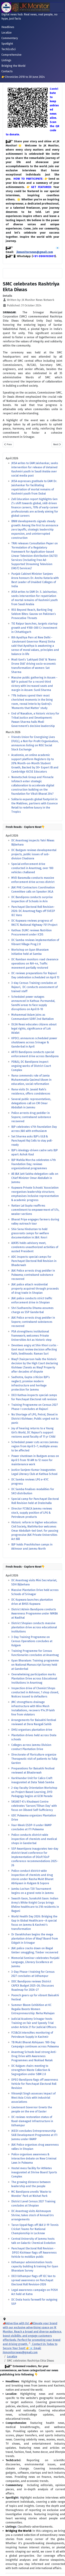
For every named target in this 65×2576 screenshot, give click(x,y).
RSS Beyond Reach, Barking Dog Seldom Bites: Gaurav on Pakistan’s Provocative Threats (33, 614)
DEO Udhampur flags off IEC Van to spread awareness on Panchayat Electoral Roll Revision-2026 (33, 2280)
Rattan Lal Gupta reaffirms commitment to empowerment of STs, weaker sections (35, 1210)
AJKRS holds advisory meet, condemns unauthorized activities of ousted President (34, 1247)
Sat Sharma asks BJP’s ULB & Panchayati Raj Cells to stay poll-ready (32, 1140)
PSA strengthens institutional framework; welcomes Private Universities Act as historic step (31, 1335)
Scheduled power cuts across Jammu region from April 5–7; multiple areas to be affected (34, 1446)
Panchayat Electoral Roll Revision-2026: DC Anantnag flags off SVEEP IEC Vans (33, 911)
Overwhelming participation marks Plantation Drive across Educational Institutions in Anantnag (34, 1678)
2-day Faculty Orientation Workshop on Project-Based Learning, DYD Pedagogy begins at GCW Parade (34, 1792)
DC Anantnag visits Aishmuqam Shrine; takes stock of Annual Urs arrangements (32, 2215)
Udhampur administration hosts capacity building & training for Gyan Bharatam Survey (34, 2266)
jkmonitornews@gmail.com (34, 252)
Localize (6, 32)
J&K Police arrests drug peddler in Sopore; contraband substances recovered (33, 1322)
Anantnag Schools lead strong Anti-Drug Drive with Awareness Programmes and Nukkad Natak (34, 2056)
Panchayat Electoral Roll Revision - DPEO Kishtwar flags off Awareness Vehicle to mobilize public (34, 2252)
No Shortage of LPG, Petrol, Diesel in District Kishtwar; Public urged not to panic (34, 1418)
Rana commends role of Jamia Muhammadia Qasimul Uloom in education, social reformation (31, 1080)
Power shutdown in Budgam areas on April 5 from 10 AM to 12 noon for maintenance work (35, 1460)
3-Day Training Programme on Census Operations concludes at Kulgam (31, 1641)
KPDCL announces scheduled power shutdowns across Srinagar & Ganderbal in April (34, 1042)
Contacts (7, 71)
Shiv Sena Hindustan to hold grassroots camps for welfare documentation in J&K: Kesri (30, 1233)
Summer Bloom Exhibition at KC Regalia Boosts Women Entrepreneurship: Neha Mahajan (33, 2009)
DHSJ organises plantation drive (31, 1729)
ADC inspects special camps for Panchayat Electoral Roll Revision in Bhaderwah (34, 1261)
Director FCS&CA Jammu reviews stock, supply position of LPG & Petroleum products (31, 1512)
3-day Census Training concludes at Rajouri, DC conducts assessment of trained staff (34, 987)
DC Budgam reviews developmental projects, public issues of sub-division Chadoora (33, 854)
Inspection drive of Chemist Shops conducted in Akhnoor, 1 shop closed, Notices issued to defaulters (35, 1692)
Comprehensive (11, 54)
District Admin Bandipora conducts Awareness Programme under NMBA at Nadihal (34, 1613)
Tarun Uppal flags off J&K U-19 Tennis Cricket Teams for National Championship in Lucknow (35, 2229)
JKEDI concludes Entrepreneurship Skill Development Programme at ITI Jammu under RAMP (34, 2135)
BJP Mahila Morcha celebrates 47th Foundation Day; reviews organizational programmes (33, 1164)
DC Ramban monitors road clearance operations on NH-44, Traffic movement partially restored (34, 963)
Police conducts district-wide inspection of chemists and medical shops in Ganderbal (34, 1839)
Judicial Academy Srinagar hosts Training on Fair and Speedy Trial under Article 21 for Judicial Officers (33, 2023)
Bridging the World (13, 65)
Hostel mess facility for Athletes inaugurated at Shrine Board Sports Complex (34, 2172)
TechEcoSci (8, 49)
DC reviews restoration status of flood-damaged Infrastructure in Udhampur (32, 2121)
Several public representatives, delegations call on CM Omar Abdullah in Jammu (31, 1103)
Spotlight (7, 43)
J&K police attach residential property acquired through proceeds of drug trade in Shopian (35, 1288)
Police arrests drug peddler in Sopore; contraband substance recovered (31, 1117)
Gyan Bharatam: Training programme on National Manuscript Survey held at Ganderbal (35, 1664)
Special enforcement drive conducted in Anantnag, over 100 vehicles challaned (32, 868)
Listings (6, 60)
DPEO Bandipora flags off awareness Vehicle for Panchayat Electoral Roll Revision (34, 2084)
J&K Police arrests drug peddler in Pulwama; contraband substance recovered (33, 1275)
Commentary (9, 38)
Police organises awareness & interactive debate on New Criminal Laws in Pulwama (33, 2158)
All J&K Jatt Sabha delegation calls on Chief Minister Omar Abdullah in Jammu (34, 1178)
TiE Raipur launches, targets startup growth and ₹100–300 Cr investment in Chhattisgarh (34, 628)
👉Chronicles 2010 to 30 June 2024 (23, 77)
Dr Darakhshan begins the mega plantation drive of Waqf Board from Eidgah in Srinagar (34, 1938)
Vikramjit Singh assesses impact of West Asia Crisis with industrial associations (33, 2097)
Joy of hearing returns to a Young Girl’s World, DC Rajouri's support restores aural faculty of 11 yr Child (33, 1432)
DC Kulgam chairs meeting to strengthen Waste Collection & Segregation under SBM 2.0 (30, 2070)
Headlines (7, 27)
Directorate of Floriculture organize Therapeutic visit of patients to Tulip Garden (34, 1759)
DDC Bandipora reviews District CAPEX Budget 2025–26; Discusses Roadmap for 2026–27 (32, 1985)
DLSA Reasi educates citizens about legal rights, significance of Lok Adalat (34, 1028)
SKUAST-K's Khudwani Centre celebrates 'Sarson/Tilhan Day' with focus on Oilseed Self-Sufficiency (34, 1806)
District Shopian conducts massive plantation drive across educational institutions (34, 1627)
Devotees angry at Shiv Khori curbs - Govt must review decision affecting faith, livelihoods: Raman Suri (34, 1349)
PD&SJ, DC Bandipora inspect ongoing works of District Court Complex (31, 1066)
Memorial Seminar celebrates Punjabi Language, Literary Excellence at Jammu (35, 1962)
